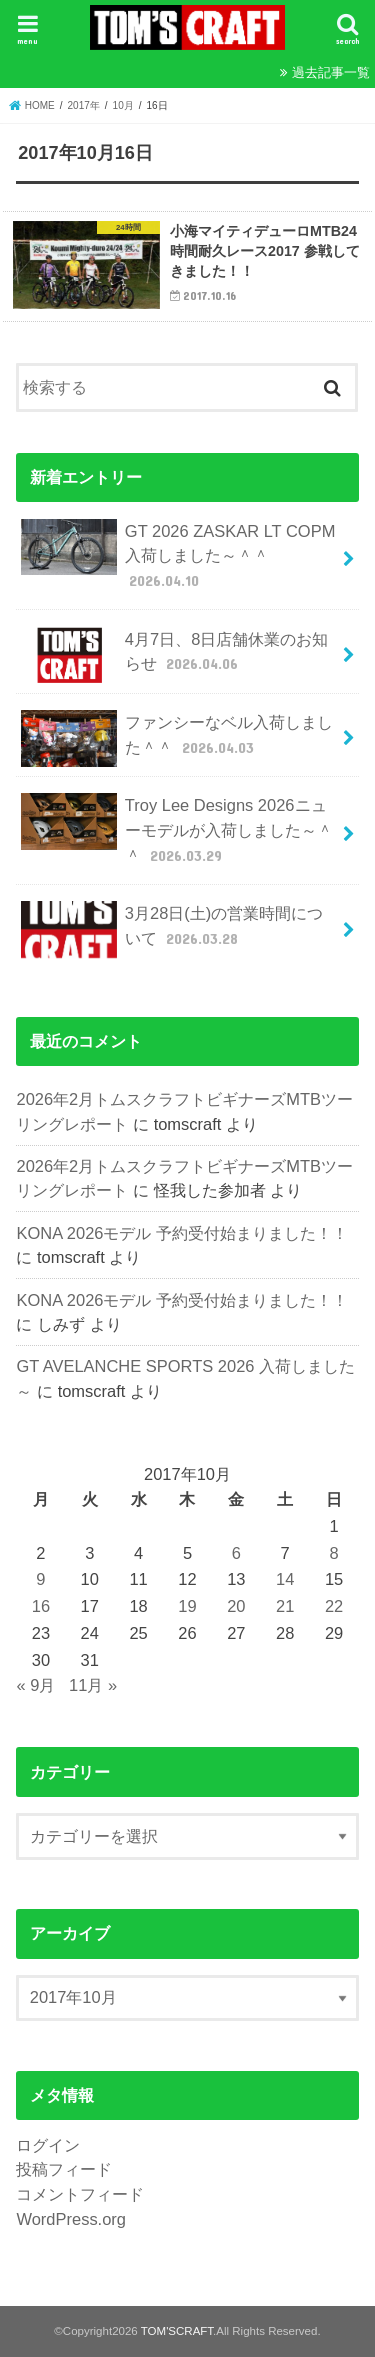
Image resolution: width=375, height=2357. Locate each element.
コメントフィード (80, 2194)
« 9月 (35, 1685)
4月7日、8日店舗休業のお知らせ (174, 655)
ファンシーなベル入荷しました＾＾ (176, 738)
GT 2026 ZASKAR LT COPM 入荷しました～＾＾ (178, 555)
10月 (123, 105)
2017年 (84, 105)
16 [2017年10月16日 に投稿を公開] (41, 1606)
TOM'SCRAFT (177, 2331)
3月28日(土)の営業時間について (172, 929)
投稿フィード (64, 2169)
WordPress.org (71, 2219)
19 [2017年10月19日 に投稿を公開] (187, 1606)
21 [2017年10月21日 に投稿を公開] (285, 1606)
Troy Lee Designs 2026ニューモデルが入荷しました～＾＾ (176, 829)
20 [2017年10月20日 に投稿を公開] (236, 1606)
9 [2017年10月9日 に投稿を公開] (40, 1579)
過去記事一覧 (331, 72)
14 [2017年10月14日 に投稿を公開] (285, 1579)
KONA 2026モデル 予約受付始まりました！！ (182, 1233)
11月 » (93, 1685)
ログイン (48, 2145)
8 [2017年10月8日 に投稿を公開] (333, 1553)
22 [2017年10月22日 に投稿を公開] (334, 1606)
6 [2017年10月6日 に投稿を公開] (236, 1553)
